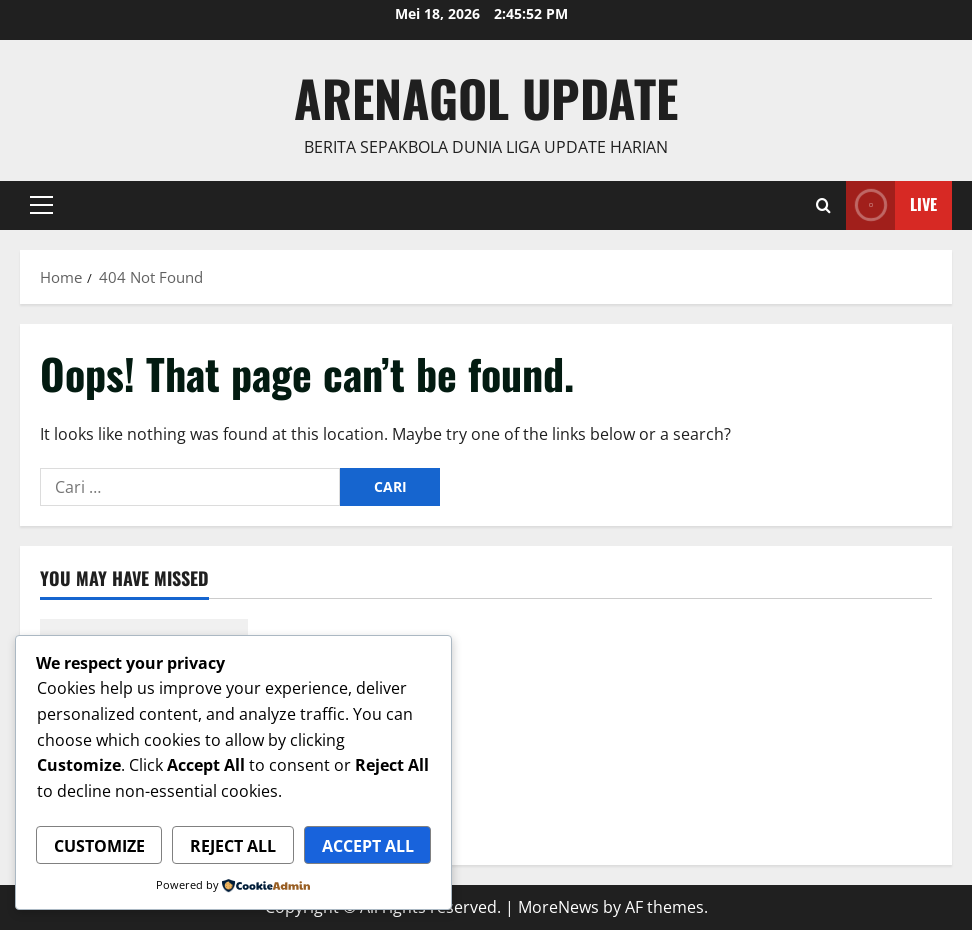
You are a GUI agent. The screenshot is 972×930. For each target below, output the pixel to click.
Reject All (233, 846)
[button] (41, 205)
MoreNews (558, 907)
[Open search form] (823, 205)
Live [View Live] (891, 205)
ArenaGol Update (486, 97)
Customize (99, 846)
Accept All (368, 846)
